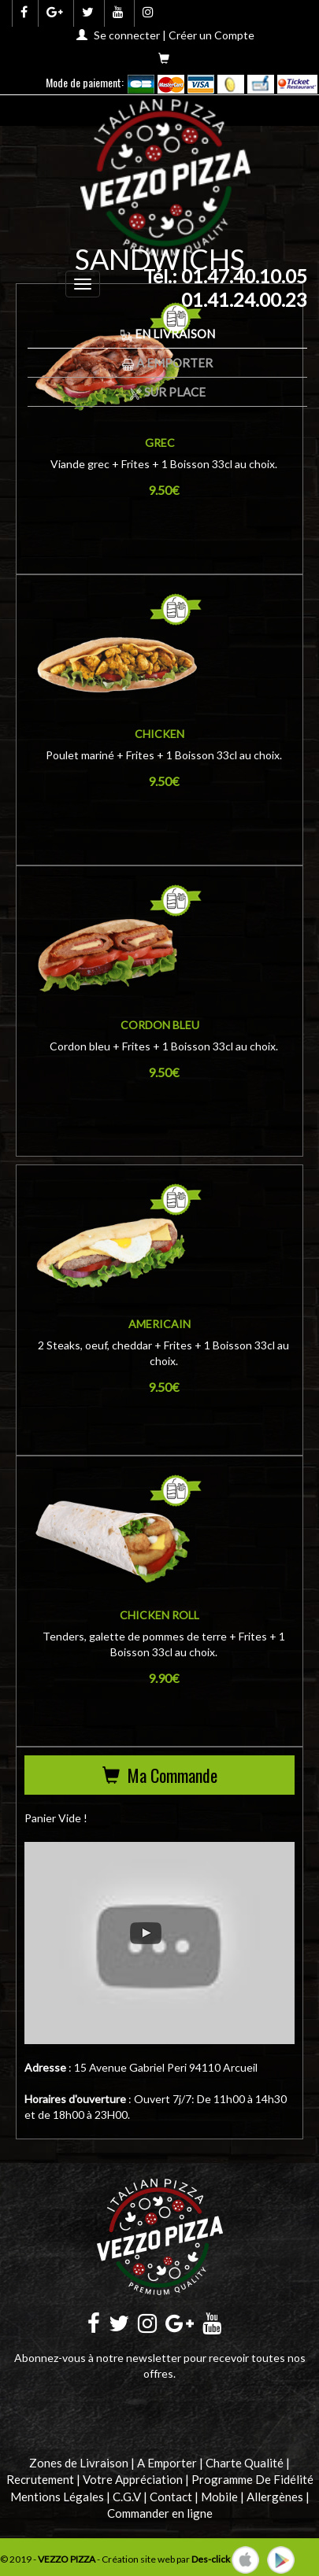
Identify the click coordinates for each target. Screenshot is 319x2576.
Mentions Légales (57, 2496)
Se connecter (127, 35)
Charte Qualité (245, 2463)
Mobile (219, 2496)
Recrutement (40, 2479)
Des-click (210, 2558)
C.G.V (127, 2496)
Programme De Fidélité (252, 2479)
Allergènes (275, 2496)
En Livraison (168, 334)
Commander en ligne (160, 2513)
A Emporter (167, 363)
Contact (171, 2496)
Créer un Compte (211, 35)
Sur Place (168, 392)
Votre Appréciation (133, 2479)
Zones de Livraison (78, 2463)
